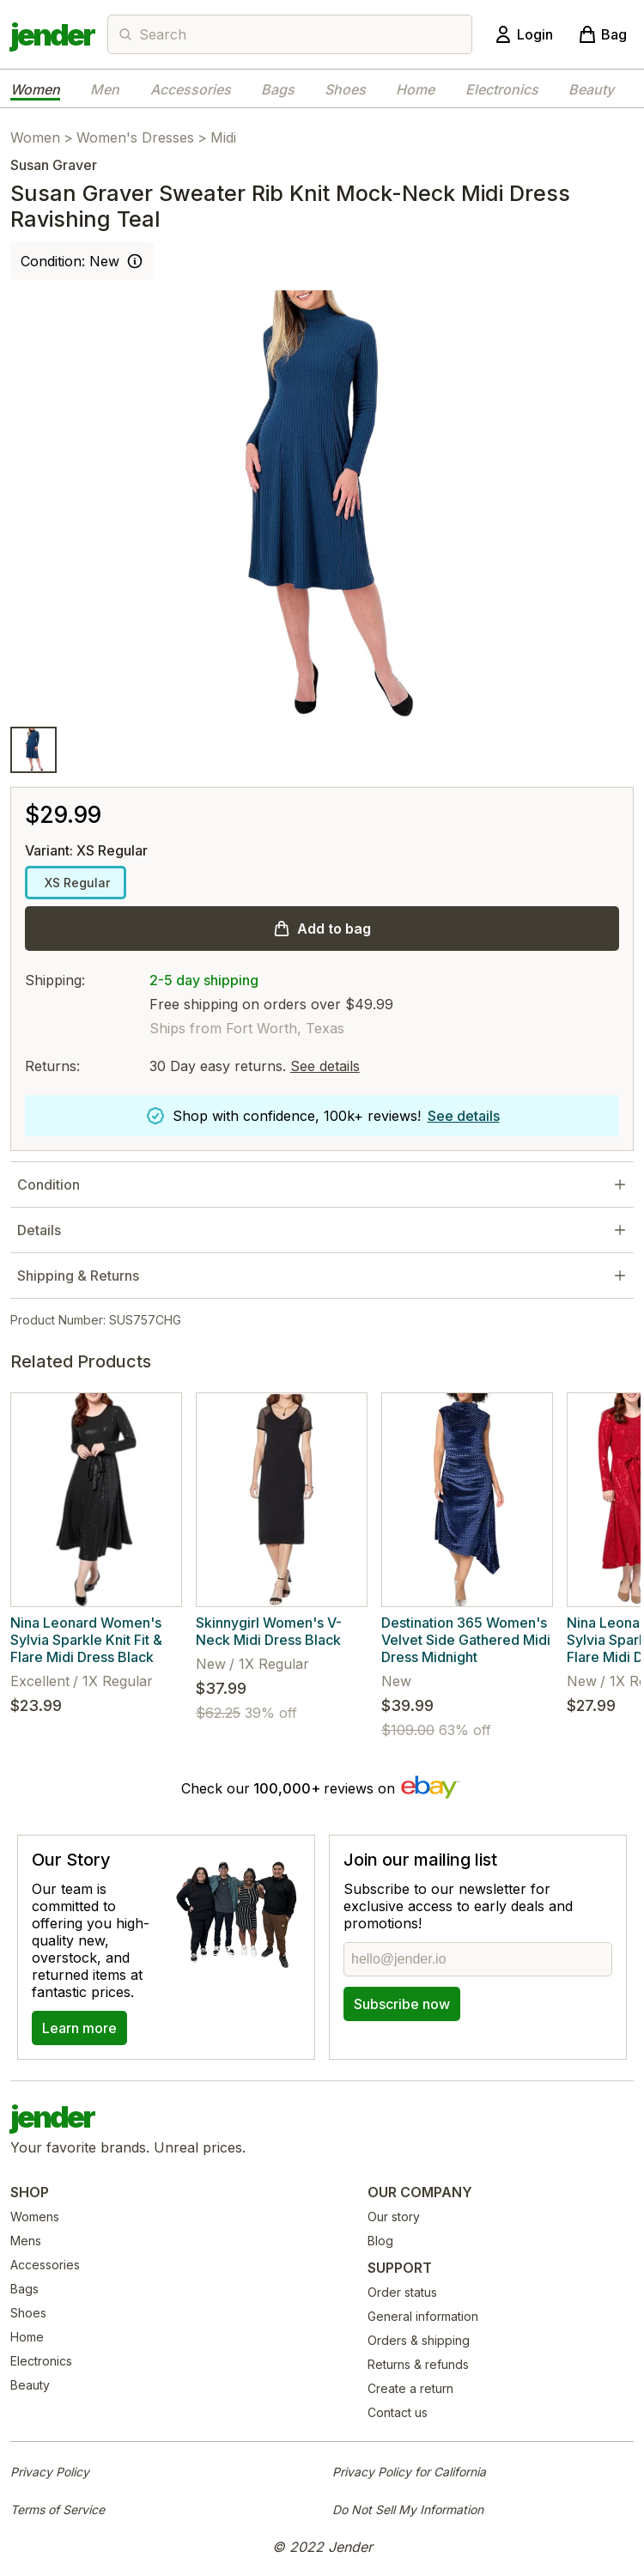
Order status (402, 2292)
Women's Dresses (135, 137)
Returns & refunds (418, 2364)
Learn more (79, 2028)
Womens (34, 2216)
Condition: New (70, 261)
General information (423, 2316)
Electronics (501, 89)
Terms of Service (57, 2509)
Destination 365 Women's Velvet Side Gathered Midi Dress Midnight (465, 1640)
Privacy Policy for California (409, 2471)
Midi (223, 137)
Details (39, 1230)
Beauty (591, 89)
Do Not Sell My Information (407, 2509)
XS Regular (75, 882)
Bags (278, 89)
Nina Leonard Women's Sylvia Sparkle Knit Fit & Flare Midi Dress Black (86, 1640)
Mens (25, 2240)
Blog (380, 2240)
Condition (48, 1184)
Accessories (190, 89)
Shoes (345, 89)
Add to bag (334, 928)
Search (162, 34)
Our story (394, 2216)
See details (325, 1066)
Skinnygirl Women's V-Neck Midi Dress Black (269, 1631)
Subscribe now (402, 2004)
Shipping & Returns (78, 1275)
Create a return (410, 2388)
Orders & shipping (419, 2340)
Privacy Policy (49, 2471)
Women (35, 89)
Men (104, 89)
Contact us (398, 2412)
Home (415, 89)
